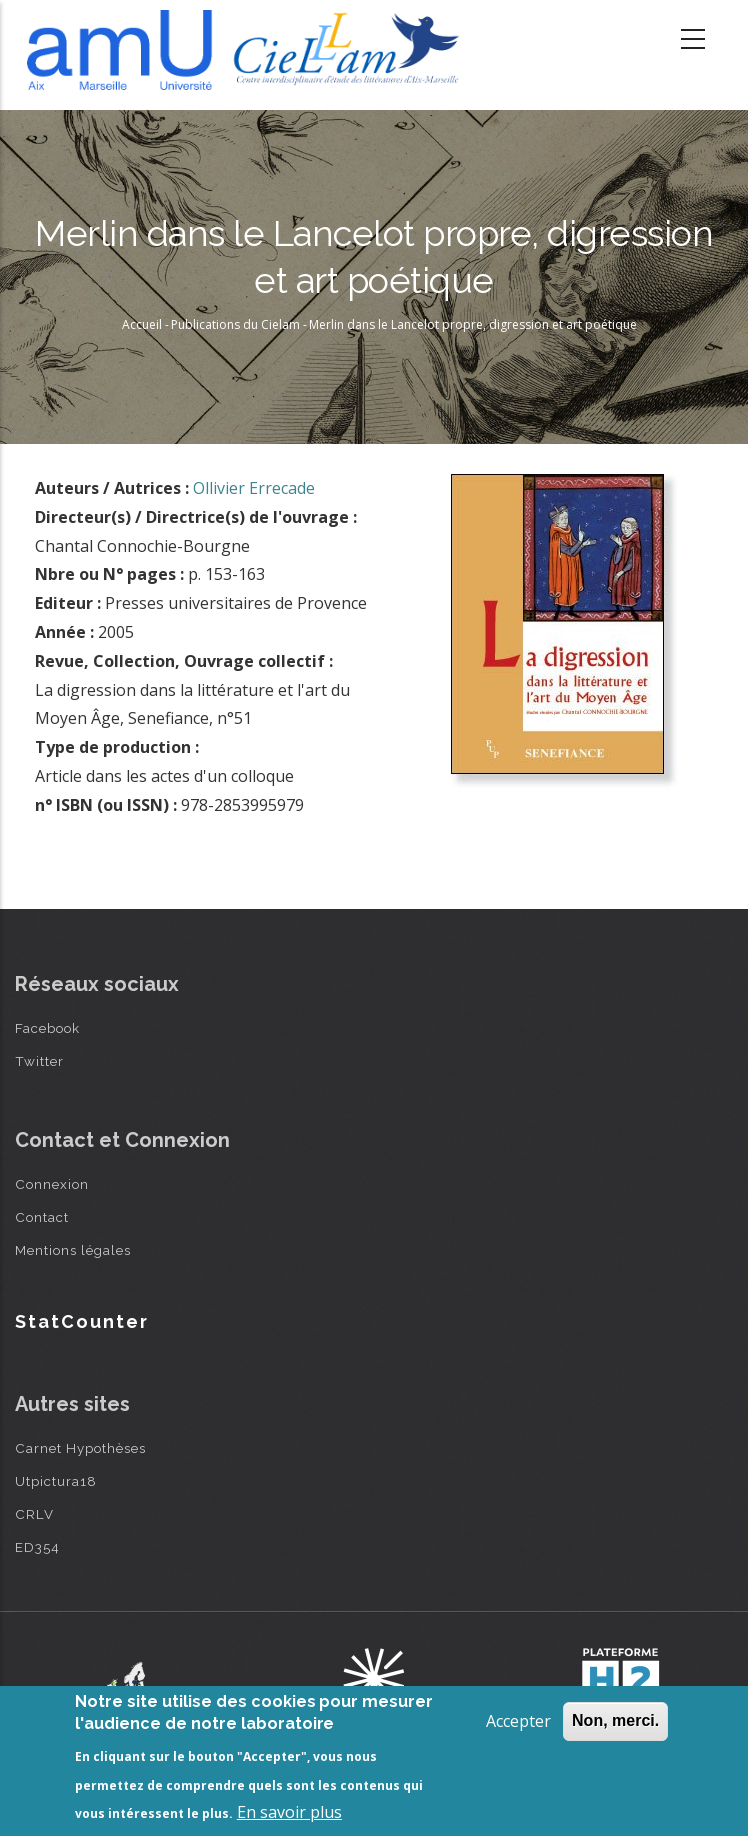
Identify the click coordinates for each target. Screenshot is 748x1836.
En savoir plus (289, 1812)
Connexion (52, 1184)
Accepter (518, 1721)
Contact (42, 1217)
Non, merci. (615, 1720)
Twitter (39, 1061)
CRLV (34, 1514)
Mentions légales (73, 1250)
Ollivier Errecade (254, 488)
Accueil (142, 324)
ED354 (37, 1547)
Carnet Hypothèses (80, 1448)
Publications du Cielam (235, 324)
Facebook (47, 1028)
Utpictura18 (56, 1481)
